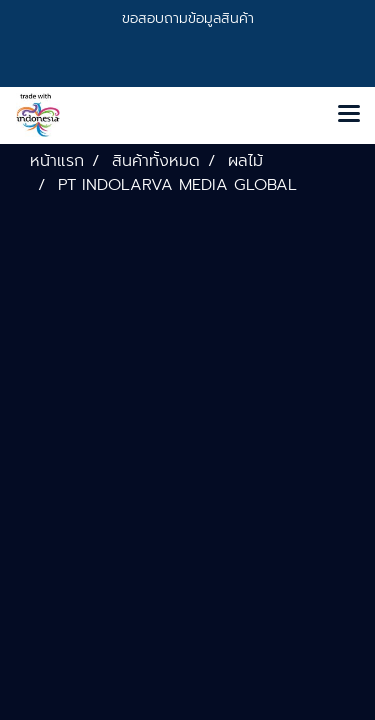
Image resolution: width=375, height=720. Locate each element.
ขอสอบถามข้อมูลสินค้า (188, 18)
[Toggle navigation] (349, 115)
